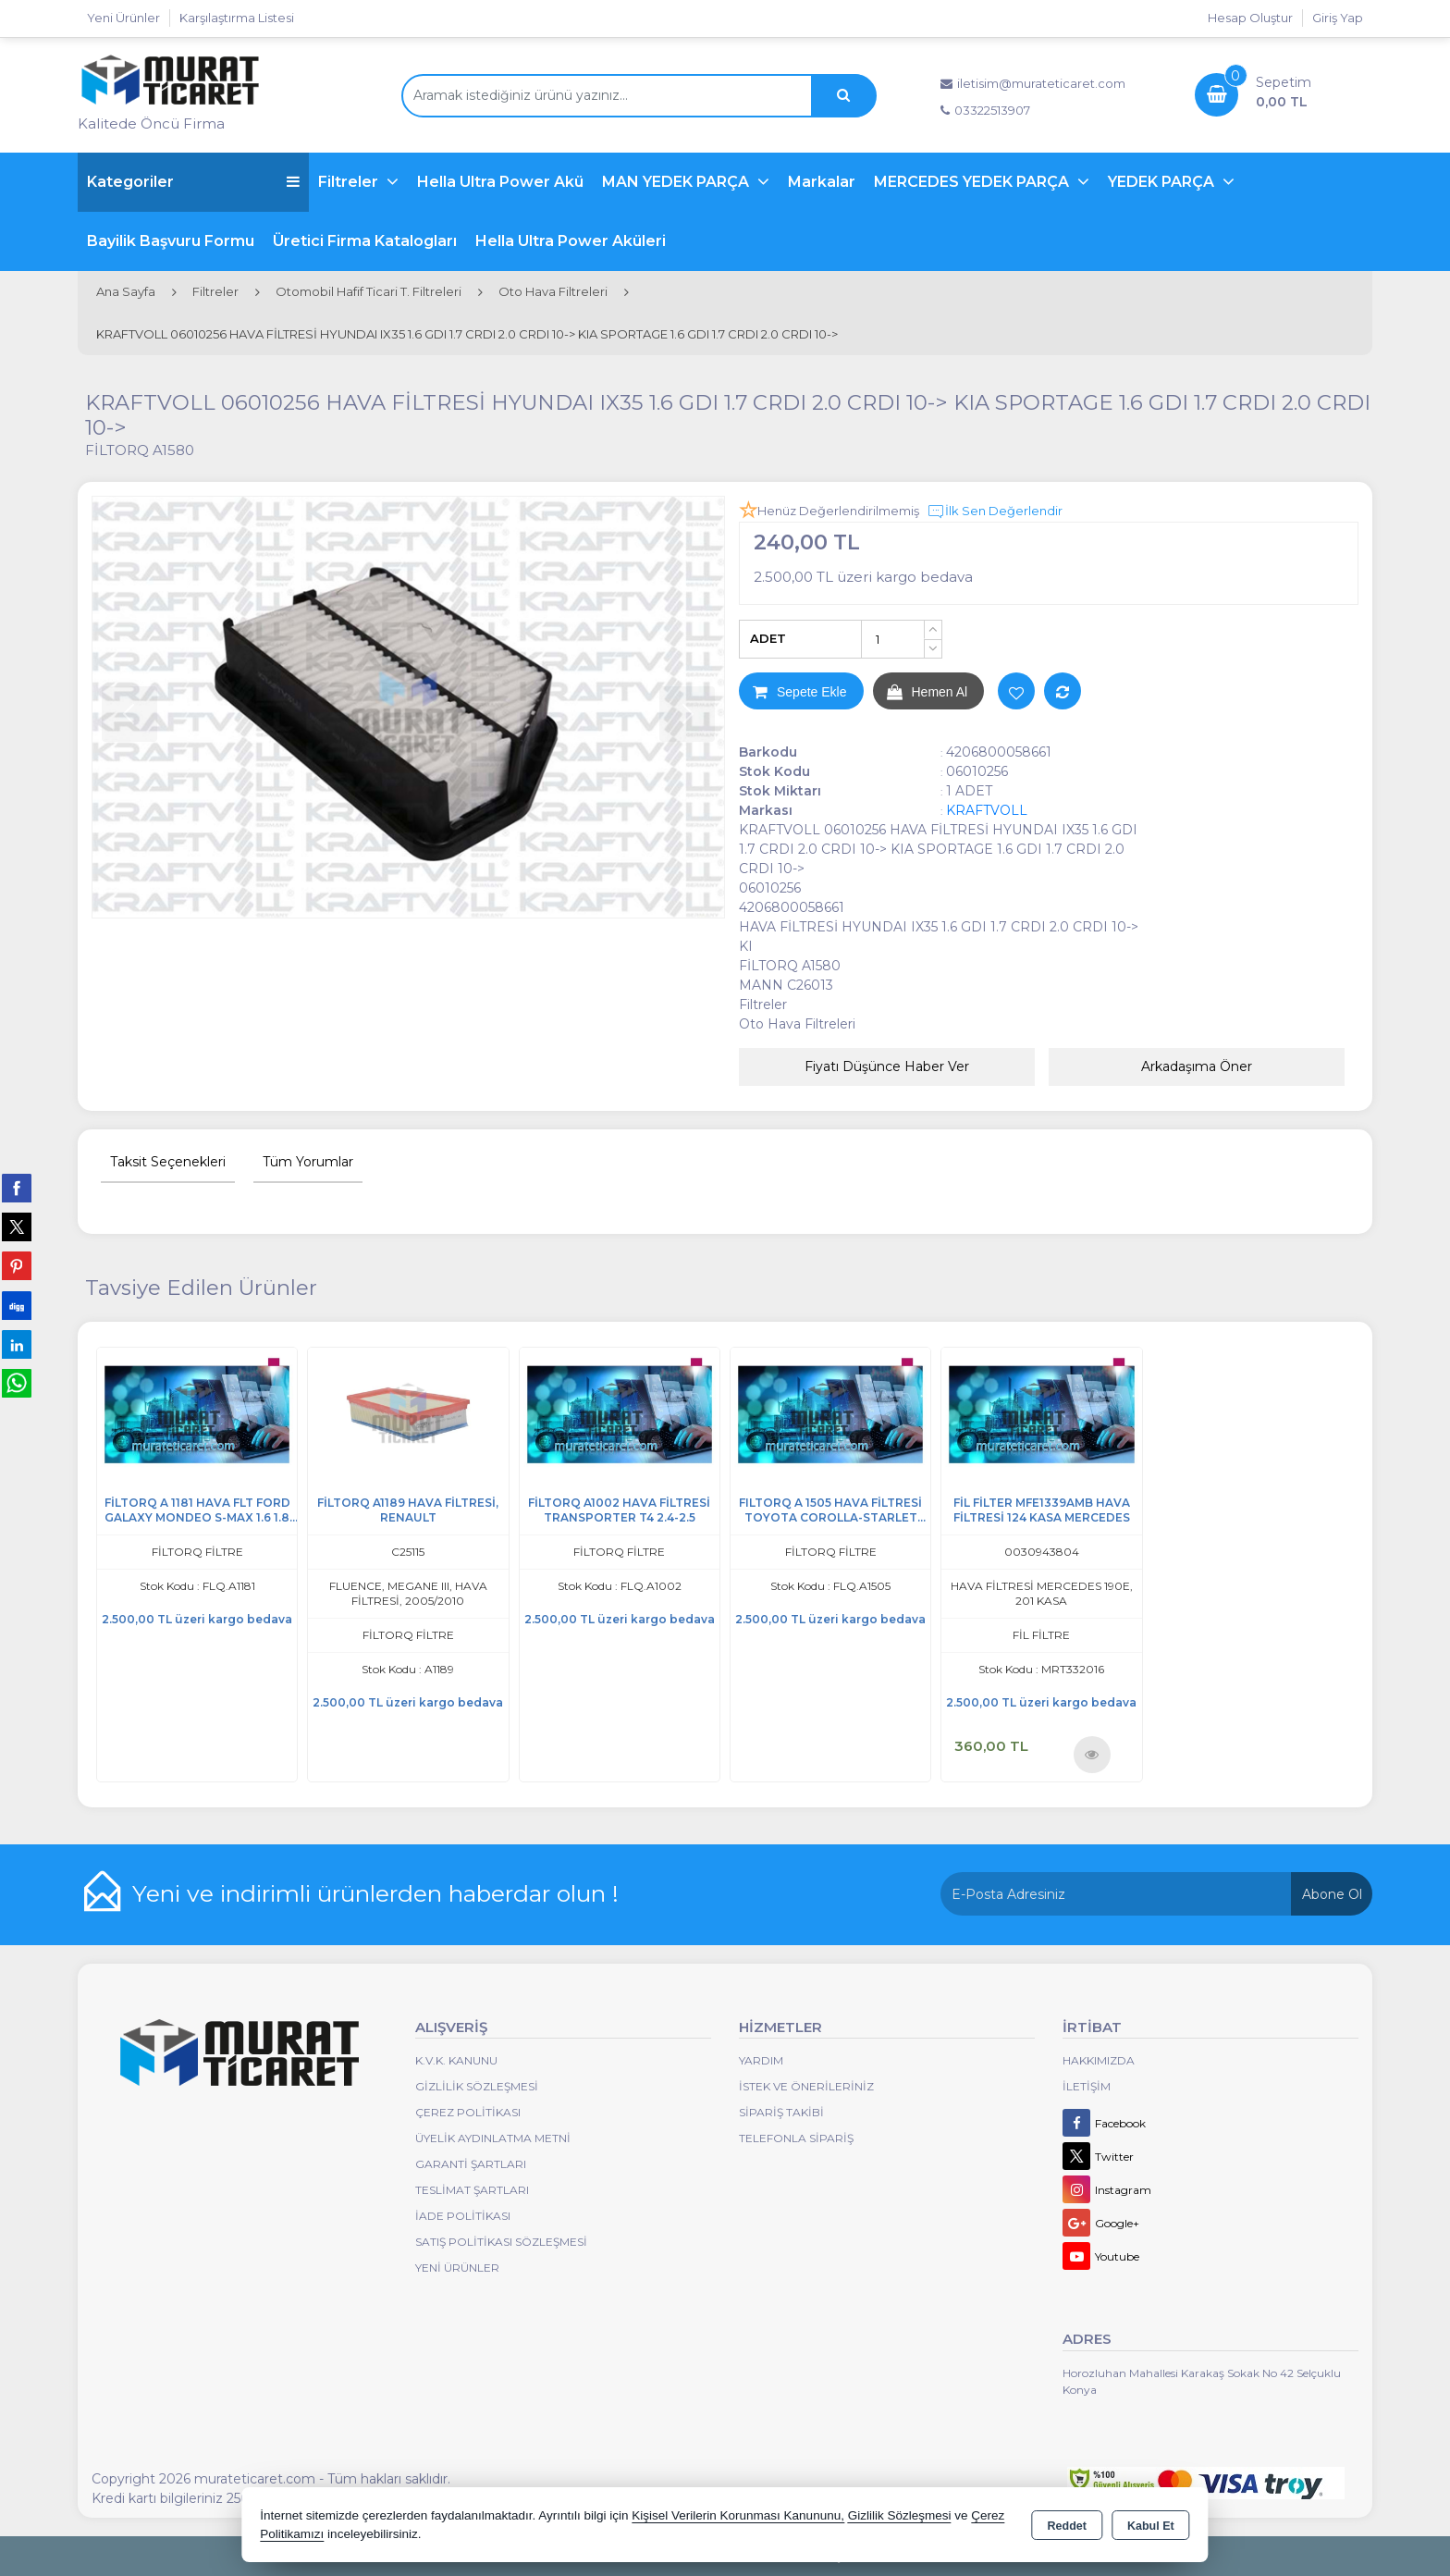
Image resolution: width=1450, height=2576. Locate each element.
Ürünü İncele (1091, 1754)
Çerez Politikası (468, 2112)
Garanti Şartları (470, 2164)
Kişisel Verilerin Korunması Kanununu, (738, 2515)
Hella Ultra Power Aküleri (570, 241)
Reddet (1067, 2526)
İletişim (1087, 2086)
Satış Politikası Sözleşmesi (501, 2242)
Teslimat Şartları (472, 2190)
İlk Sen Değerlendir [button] (995, 511)
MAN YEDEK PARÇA (677, 182)
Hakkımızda (1099, 2060)
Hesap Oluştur (1250, 17)
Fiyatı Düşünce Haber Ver (887, 1066)
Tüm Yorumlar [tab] (308, 1161)
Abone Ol (1332, 1894)
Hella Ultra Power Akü (500, 182)
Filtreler (350, 182)
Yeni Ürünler (457, 2267)
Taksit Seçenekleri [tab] (168, 1161)
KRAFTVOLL (986, 810)
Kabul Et (1150, 2526)
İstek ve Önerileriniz (806, 2086)
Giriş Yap (1337, 17)
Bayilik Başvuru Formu (170, 241)
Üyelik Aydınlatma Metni (493, 2138)
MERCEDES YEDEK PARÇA (973, 182)
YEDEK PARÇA (1163, 182)
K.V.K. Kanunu (456, 2060)
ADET (768, 638)
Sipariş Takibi (781, 2112)
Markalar (821, 182)
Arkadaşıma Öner (1196, 1066)
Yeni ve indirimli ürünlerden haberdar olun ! (375, 1893)
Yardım (761, 2060)
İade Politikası (462, 2216)
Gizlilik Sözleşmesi (476, 2086)
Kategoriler (193, 181)
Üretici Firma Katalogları (365, 241)
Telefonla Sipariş (796, 2138)
